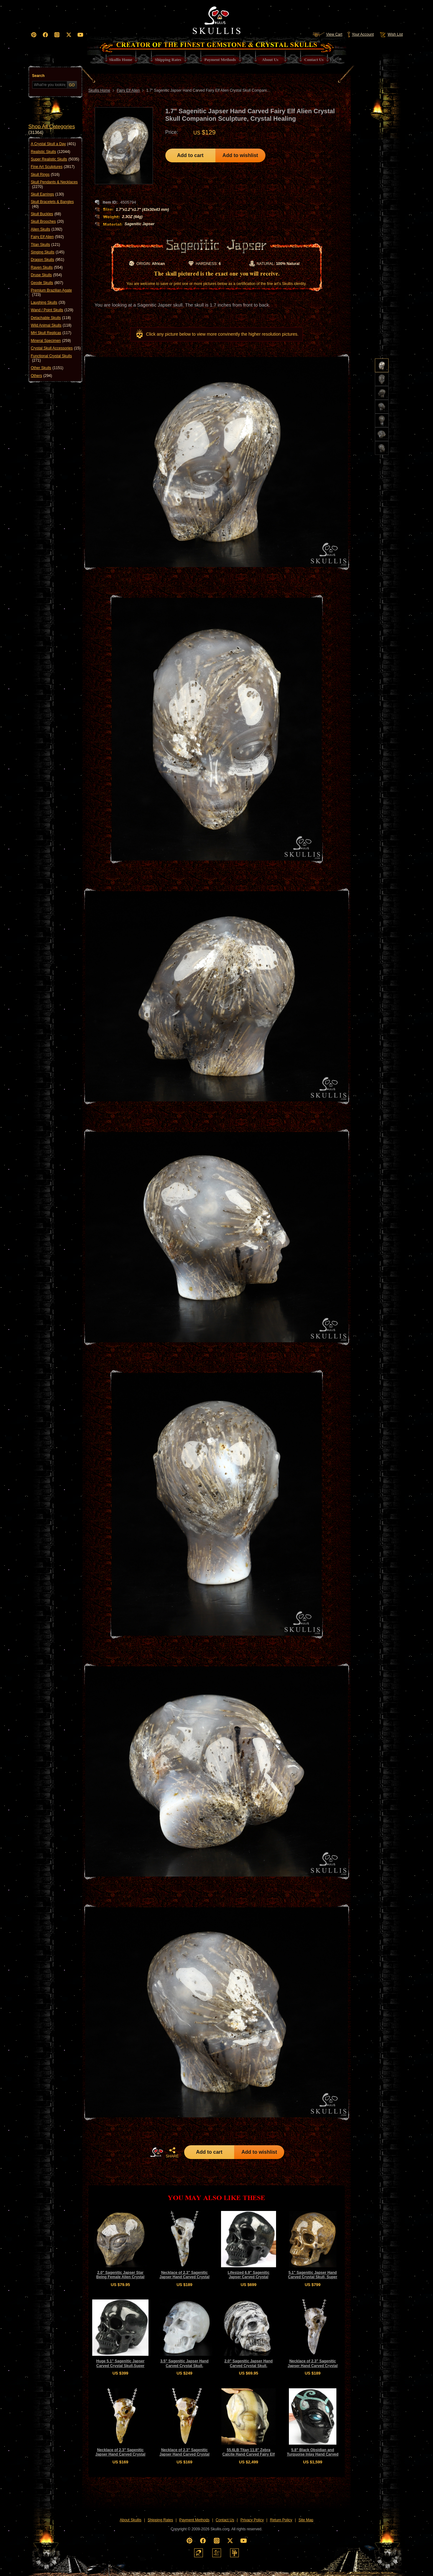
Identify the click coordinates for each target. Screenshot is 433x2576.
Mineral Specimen (51, 340)
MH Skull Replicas (51, 333)
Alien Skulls (47, 229)
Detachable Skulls (51, 318)
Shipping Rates (160, 2520)
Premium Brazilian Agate (51, 292)
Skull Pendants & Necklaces (54, 184)
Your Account (360, 34)
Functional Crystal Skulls (51, 358)
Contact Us (225, 2520)
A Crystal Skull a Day (53, 144)
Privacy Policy (252, 2520)
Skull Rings (45, 174)
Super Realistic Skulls (55, 159)
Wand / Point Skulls (52, 310)
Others (41, 375)
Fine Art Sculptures (53, 167)
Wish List (391, 34)
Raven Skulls (47, 267)
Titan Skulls (45, 244)
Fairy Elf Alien (47, 237)
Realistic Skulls (50, 152)
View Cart (327, 34)
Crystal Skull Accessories (56, 348)
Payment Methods (194, 2520)
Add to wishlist (240, 155)
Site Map (306, 2520)
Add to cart (190, 155)
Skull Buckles (46, 214)
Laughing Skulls (48, 302)
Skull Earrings (47, 194)
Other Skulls (47, 368)
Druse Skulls (46, 275)
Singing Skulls (47, 252)
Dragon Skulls (47, 259)
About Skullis (130, 2520)
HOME (156, 2152)
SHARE (172, 2152)
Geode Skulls (47, 283)
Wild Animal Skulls (51, 325)
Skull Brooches (47, 221)
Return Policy (281, 2520)
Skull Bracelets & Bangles (52, 204)
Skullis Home (99, 90)
